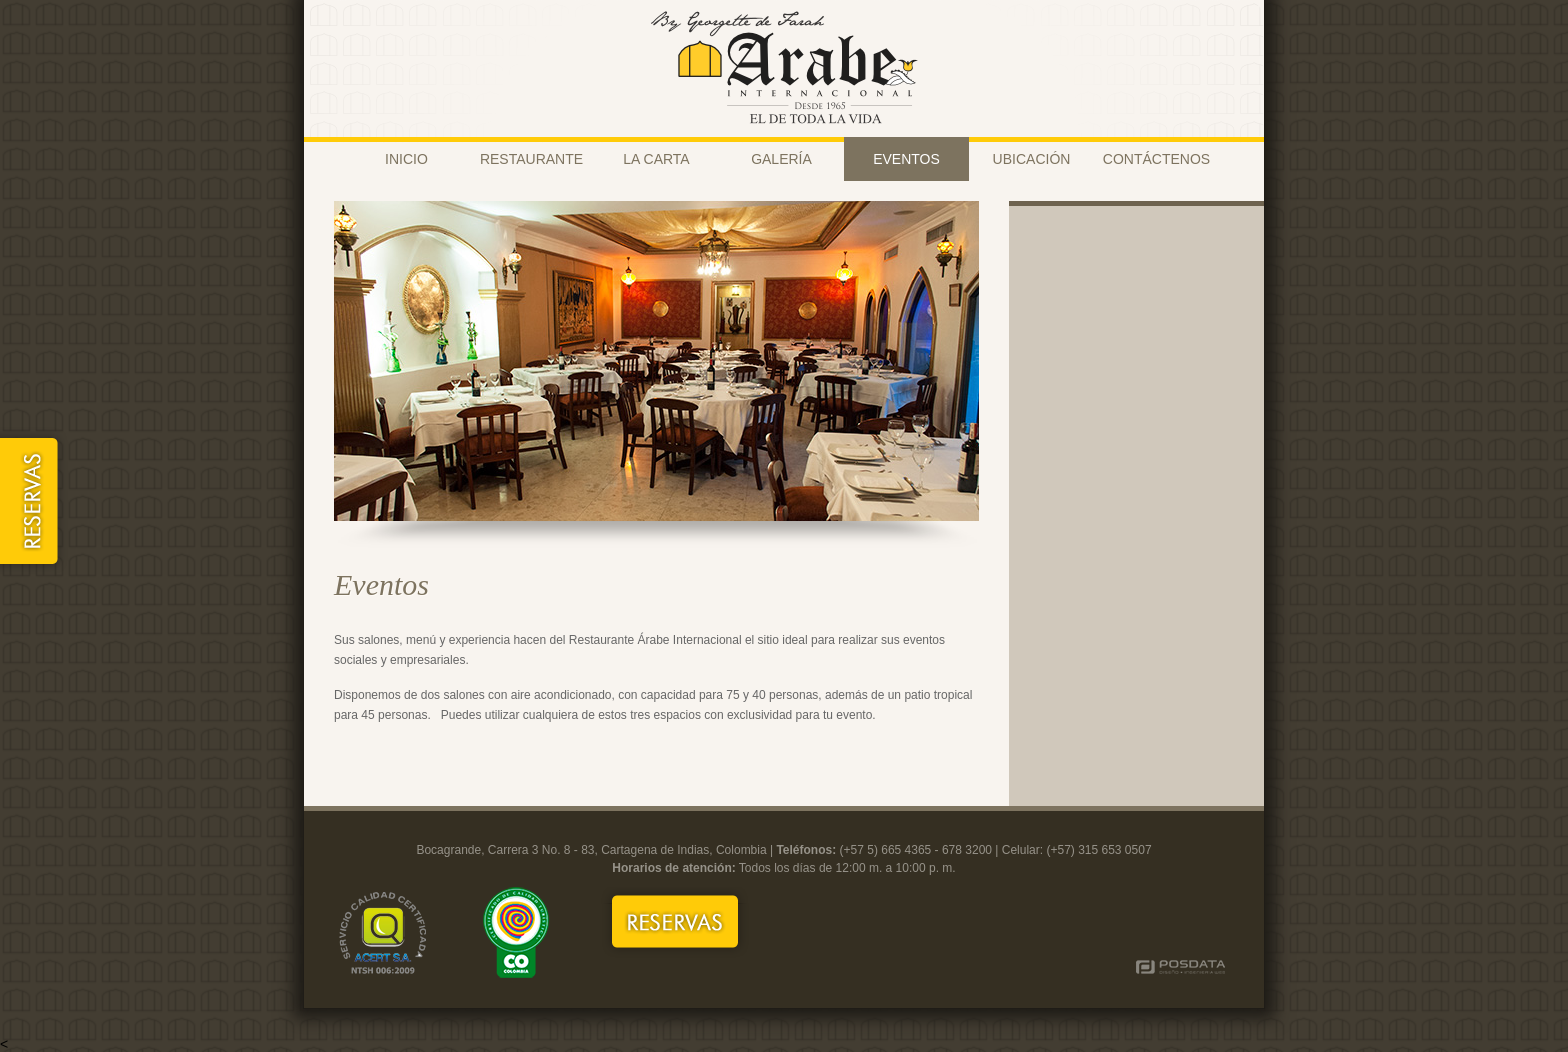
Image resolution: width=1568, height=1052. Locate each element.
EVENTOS (906, 159)
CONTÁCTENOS (1156, 159)
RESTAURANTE (531, 159)
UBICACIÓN (1032, 159)
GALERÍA (781, 159)
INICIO (406, 159)
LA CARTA (656, 159)
